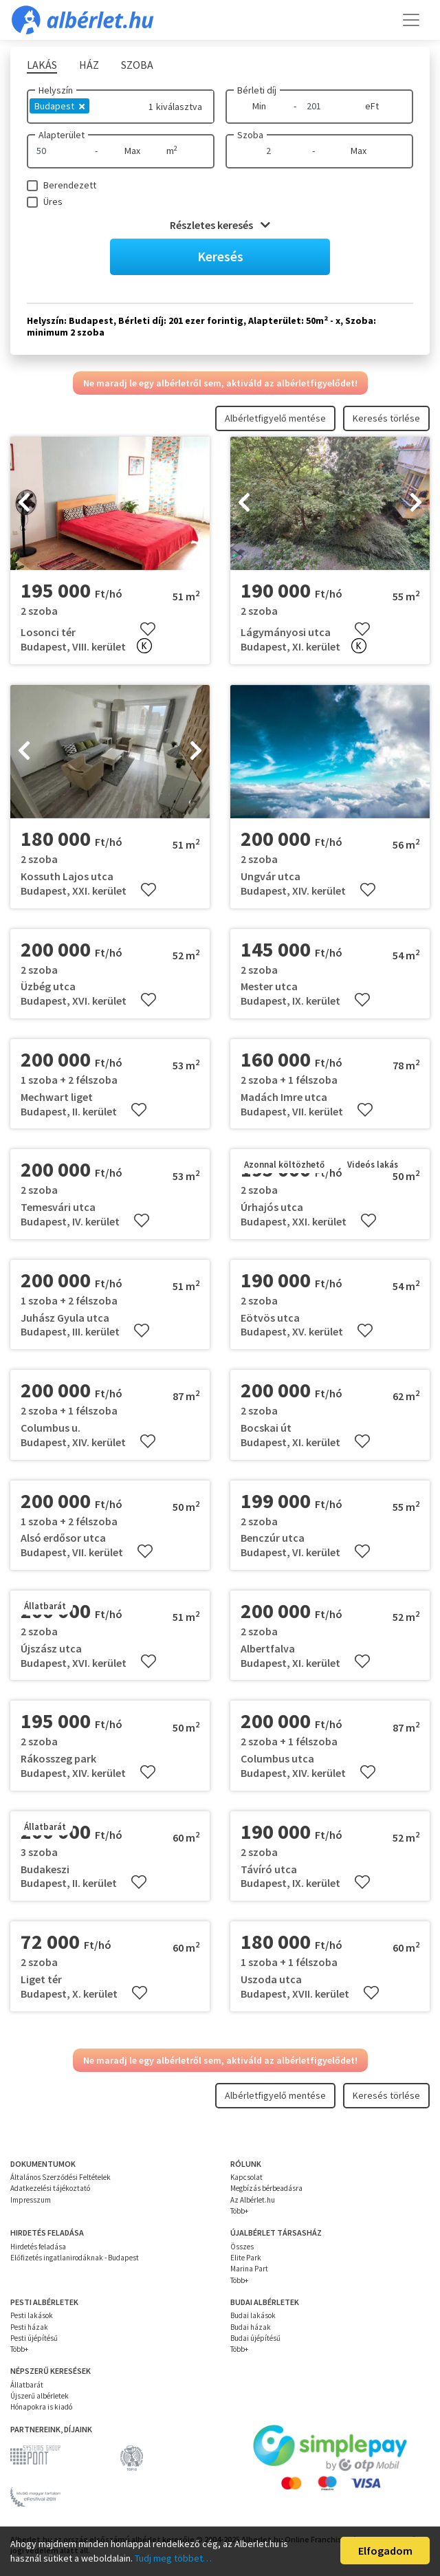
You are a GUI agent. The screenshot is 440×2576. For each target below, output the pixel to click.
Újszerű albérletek (39, 2396)
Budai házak (250, 2327)
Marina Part (249, 2268)
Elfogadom (385, 2550)
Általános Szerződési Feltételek (60, 2177)
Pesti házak (29, 2327)
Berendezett (69, 185)
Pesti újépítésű (34, 2338)
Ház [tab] (89, 65)
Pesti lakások (31, 2315)
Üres (53, 201)
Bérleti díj (256, 90)
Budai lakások (253, 2315)
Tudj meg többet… (173, 2558)
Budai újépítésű (255, 2338)
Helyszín (55, 90)
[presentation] (24, 503)
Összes (242, 2246)
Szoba (250, 135)
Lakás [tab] (42, 65)
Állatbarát (26, 2385)
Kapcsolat (246, 2177)
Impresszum (30, 2200)
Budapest (59, 106)
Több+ (239, 2211)
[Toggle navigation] (411, 20)
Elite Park (245, 2257)
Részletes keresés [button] (220, 225)
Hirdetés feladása (38, 2246)
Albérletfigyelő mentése (275, 418)
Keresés (220, 256)
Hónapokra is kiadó (41, 2407)
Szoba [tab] (137, 65)
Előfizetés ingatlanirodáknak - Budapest (74, 2257)
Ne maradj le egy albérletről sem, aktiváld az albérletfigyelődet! (220, 383)
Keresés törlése (386, 418)
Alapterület (61, 135)
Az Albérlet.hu (252, 2200)
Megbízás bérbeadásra (266, 2188)
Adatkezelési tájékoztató (50, 2188)
